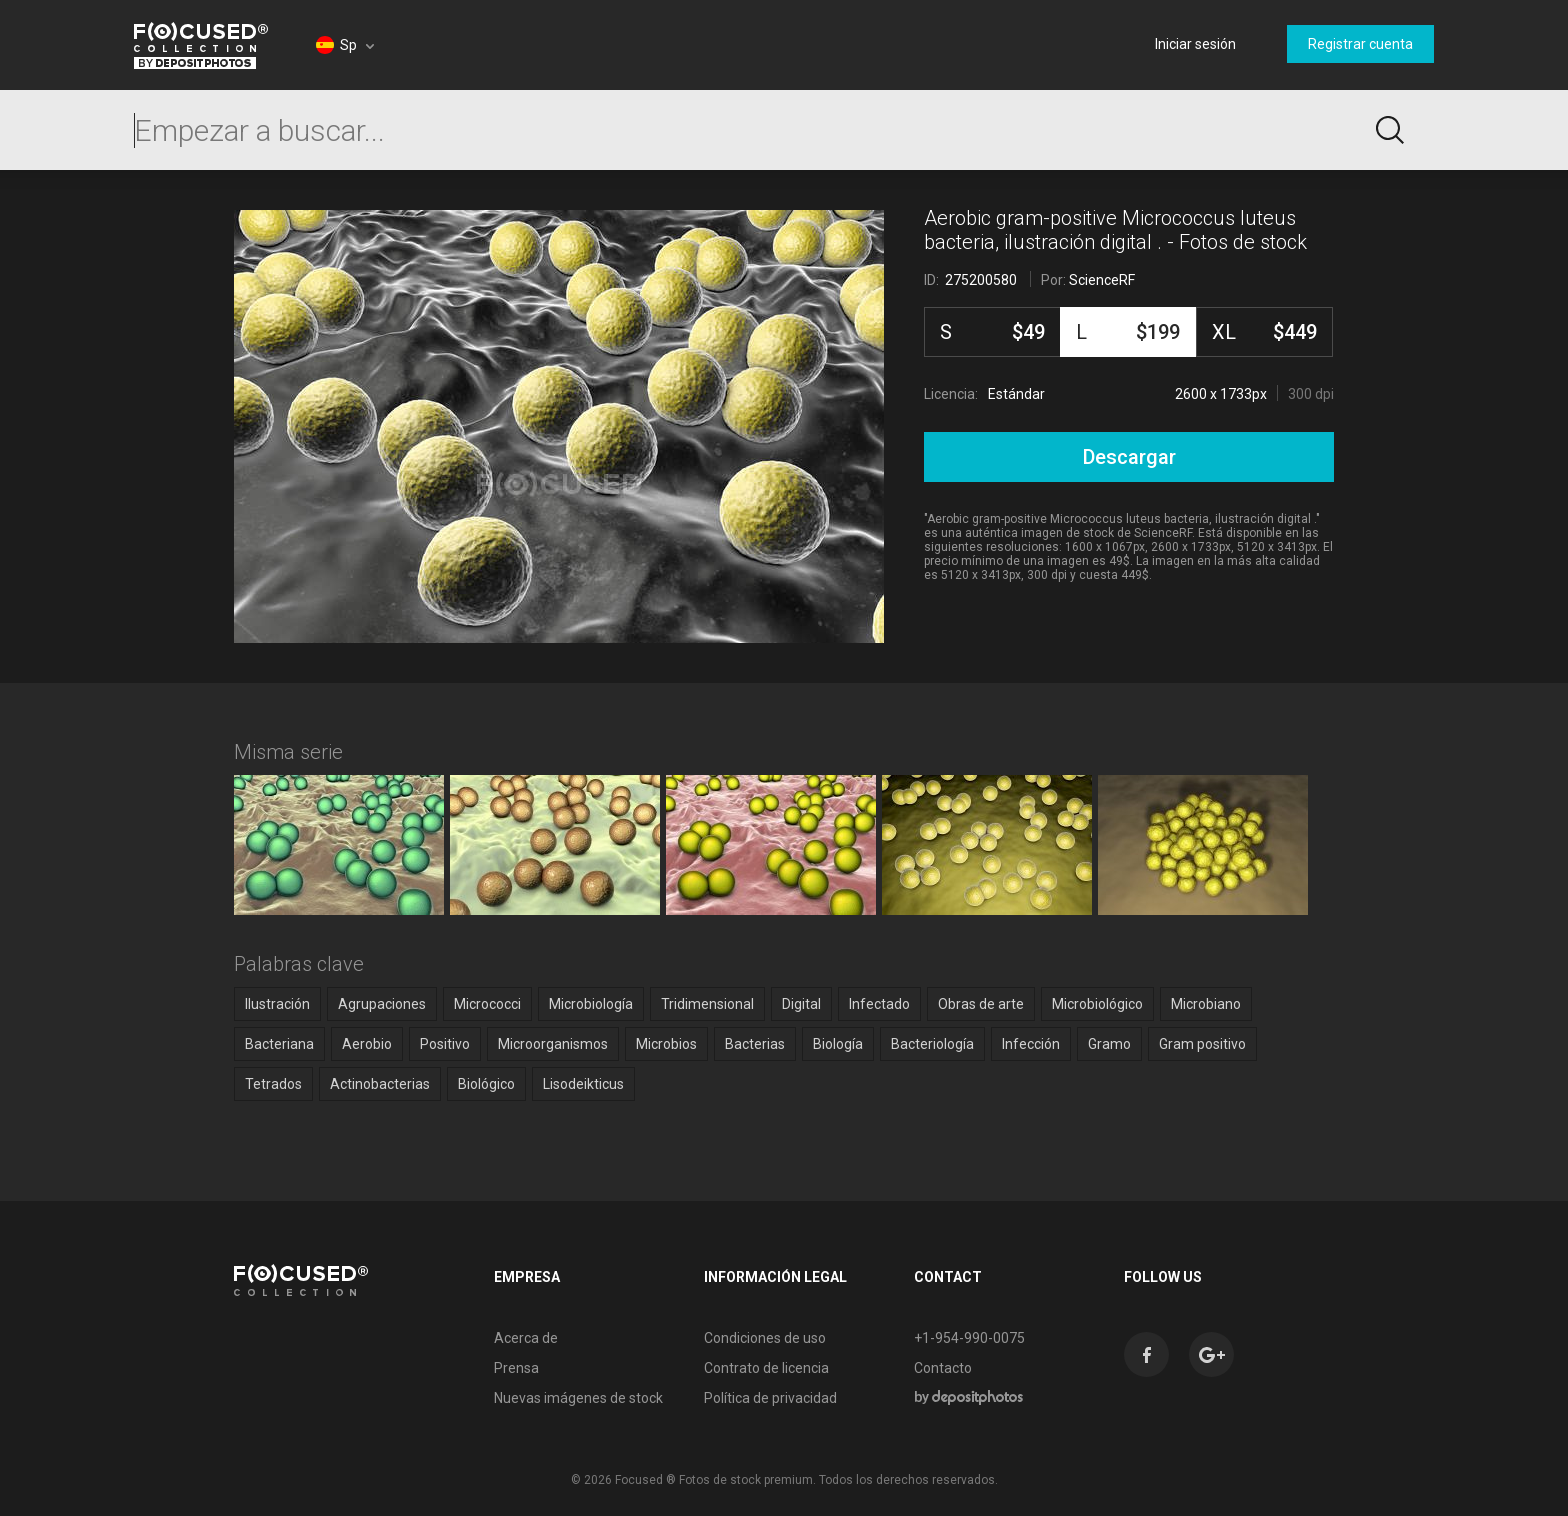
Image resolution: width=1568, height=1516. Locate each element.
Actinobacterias (380, 1084)
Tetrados (273, 1084)
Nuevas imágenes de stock (578, 1398)
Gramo (1109, 1044)
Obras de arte (981, 1004)
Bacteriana (279, 1044)
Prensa (516, 1368)
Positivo (445, 1044)
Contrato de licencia (766, 1368)
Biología (838, 1044)
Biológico (486, 1084)
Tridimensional (707, 1004)
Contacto (943, 1368)
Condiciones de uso (765, 1338)
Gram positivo (1202, 1044)
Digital (801, 1004)
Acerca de (526, 1338)
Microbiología (591, 1004)
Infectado (879, 1004)
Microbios (666, 1044)
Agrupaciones (382, 1004)
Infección (1031, 1044)
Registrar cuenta (1360, 44)
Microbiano (1206, 1004)
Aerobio (367, 1044)
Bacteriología (932, 1044)
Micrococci (487, 1004)
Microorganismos (553, 1044)
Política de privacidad (770, 1398)
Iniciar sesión (1195, 44)
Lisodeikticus (583, 1084)
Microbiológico (1097, 1004)
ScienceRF (1102, 280)
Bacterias (755, 1044)
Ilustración (277, 1004)
